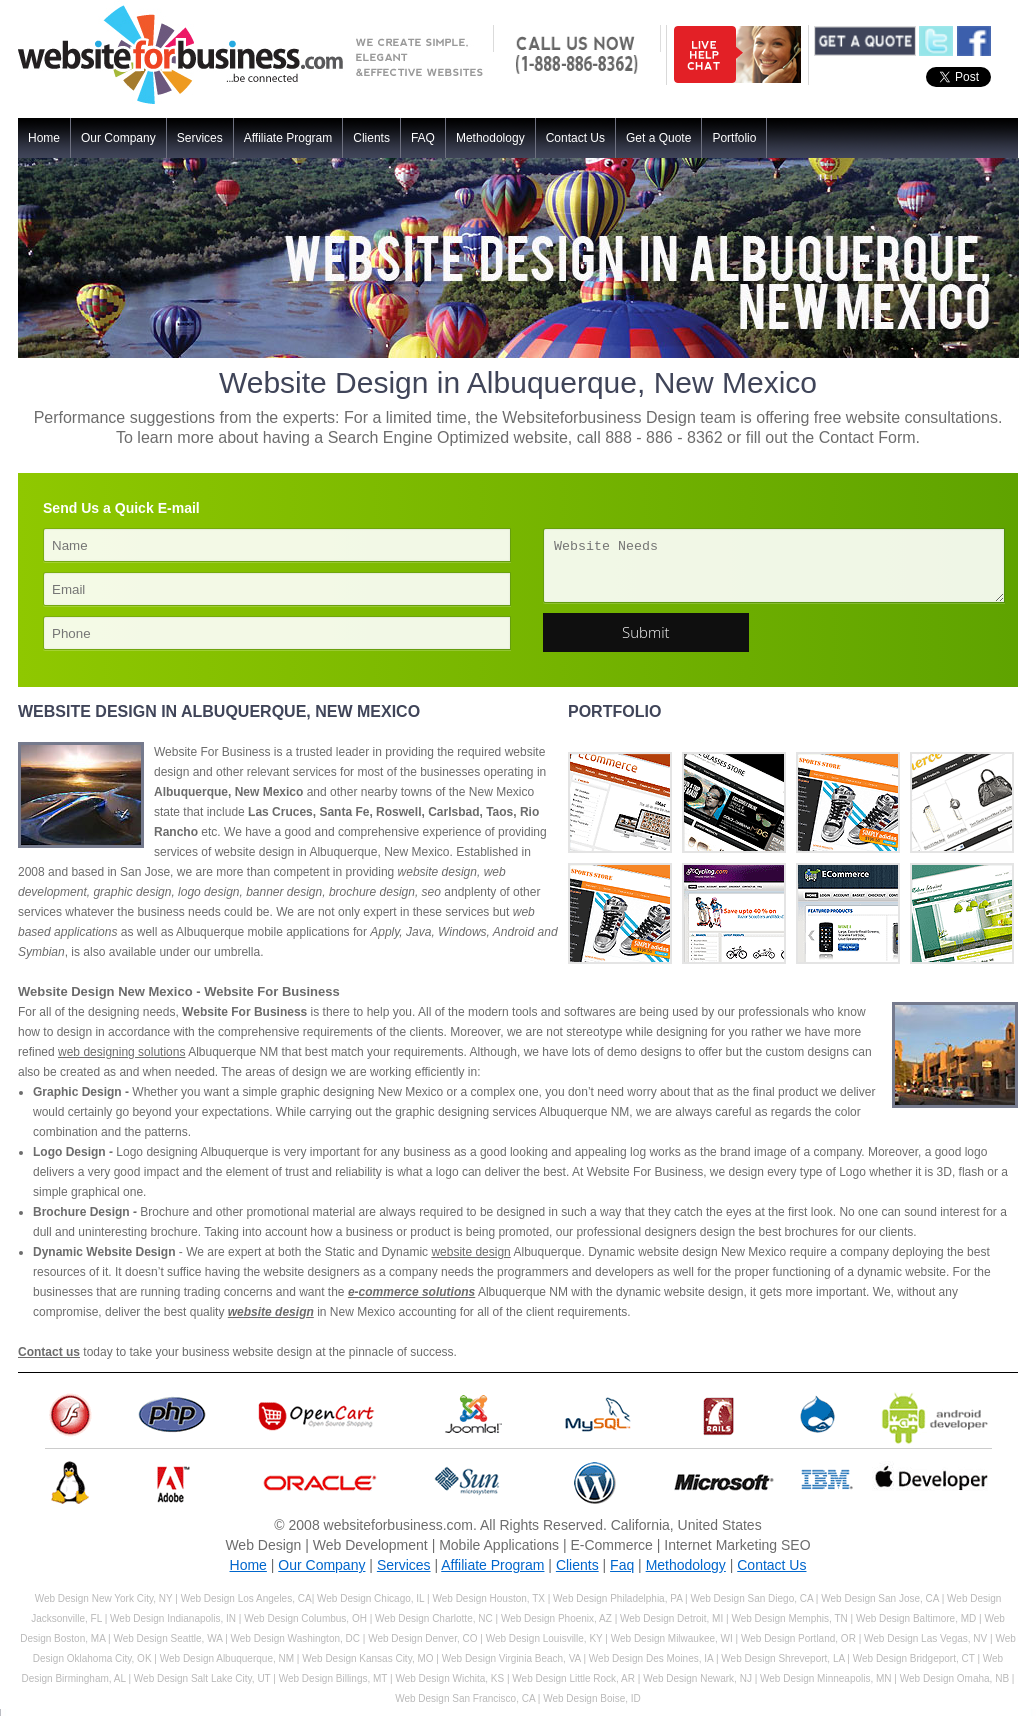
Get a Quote (658, 138)
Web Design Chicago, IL (372, 1598)
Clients (371, 138)
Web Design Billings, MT (333, 1678)
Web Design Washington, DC (296, 1638)
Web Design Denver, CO (422, 1638)
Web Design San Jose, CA (880, 1598)
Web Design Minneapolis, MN (826, 1678)
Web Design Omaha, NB (954, 1678)
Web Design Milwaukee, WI (672, 1638)
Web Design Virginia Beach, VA (511, 1658)
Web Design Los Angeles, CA (246, 1598)
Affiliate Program (288, 138)
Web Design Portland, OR (798, 1638)
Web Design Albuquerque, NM (227, 1658)
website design (470, 1252)
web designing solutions (121, 1052)
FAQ (423, 138)
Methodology (490, 138)
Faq (622, 1565)
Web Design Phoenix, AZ (556, 1618)
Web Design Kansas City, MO (367, 1658)
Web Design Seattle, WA (167, 1638)
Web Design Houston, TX (488, 1598)
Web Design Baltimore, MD (916, 1618)
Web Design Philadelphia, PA (617, 1598)
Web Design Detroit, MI (671, 1618)
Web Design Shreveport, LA (782, 1658)
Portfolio (734, 138)
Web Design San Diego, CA (751, 1598)
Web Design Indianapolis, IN (173, 1618)
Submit (646, 632)
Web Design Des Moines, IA (651, 1658)
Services (200, 138)
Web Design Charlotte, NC (434, 1618)
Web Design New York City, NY (104, 1598)
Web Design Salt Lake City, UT (202, 1678)
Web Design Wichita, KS (449, 1678)
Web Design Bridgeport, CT (914, 1658)
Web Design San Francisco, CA (465, 1698)
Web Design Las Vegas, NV (925, 1638)
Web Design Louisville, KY (544, 1638)
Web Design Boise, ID (592, 1698)
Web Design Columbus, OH (305, 1618)
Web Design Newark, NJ (697, 1678)
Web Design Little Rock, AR (573, 1678)
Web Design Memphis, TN (789, 1618)
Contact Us (575, 138)
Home (44, 138)
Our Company (118, 138)
